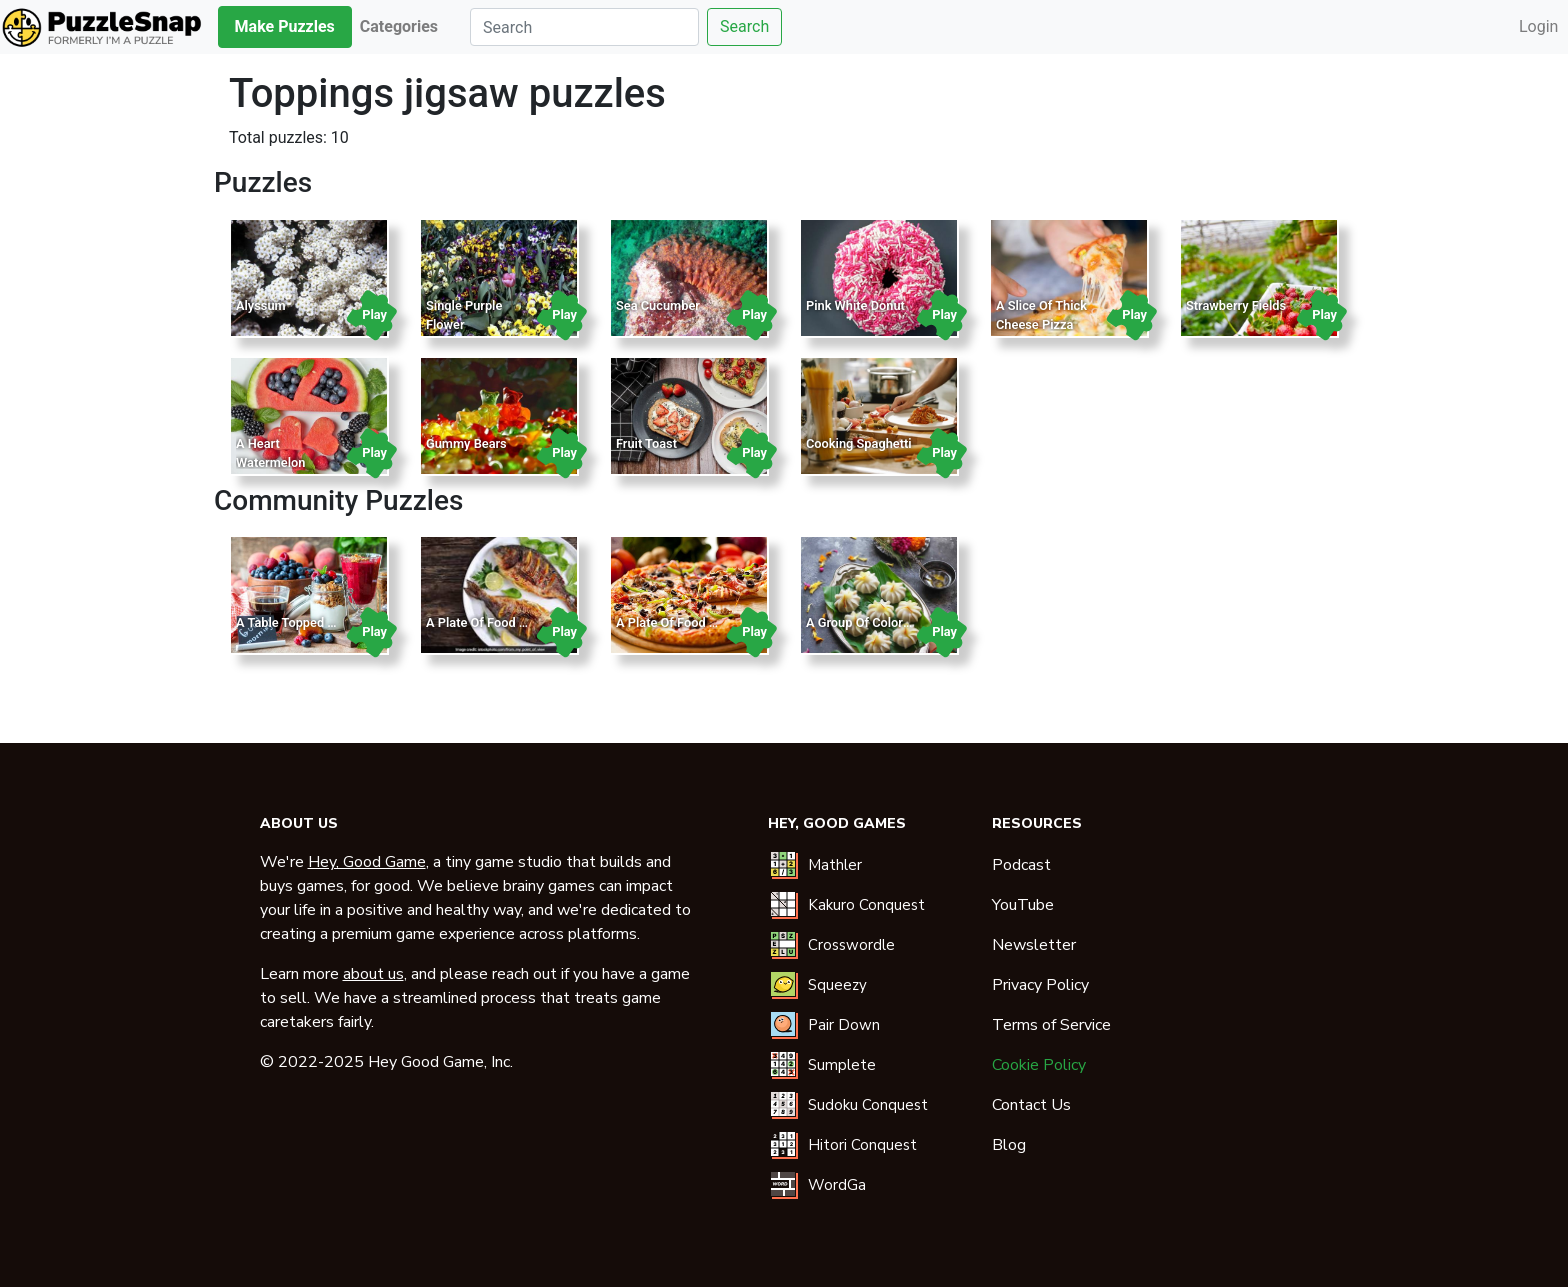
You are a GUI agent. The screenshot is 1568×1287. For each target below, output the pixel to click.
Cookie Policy (1039, 1065)
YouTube (1023, 905)
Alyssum (261, 305)
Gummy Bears (466, 443)
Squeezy (837, 985)
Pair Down (844, 1025)
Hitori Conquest (862, 1145)
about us (373, 974)
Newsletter (1034, 945)
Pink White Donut (855, 305)
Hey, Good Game (367, 862)
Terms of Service (1051, 1025)
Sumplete (842, 1065)
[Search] (584, 27)
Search (744, 26)
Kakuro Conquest (866, 905)
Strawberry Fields (1236, 305)
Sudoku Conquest (868, 1105)
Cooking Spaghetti (859, 443)
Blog (1009, 1145)
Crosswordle (851, 945)
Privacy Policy (1040, 985)
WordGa (837, 1185)
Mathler (835, 865)
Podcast (1021, 865)
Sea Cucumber (658, 305)
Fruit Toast (646, 443)
